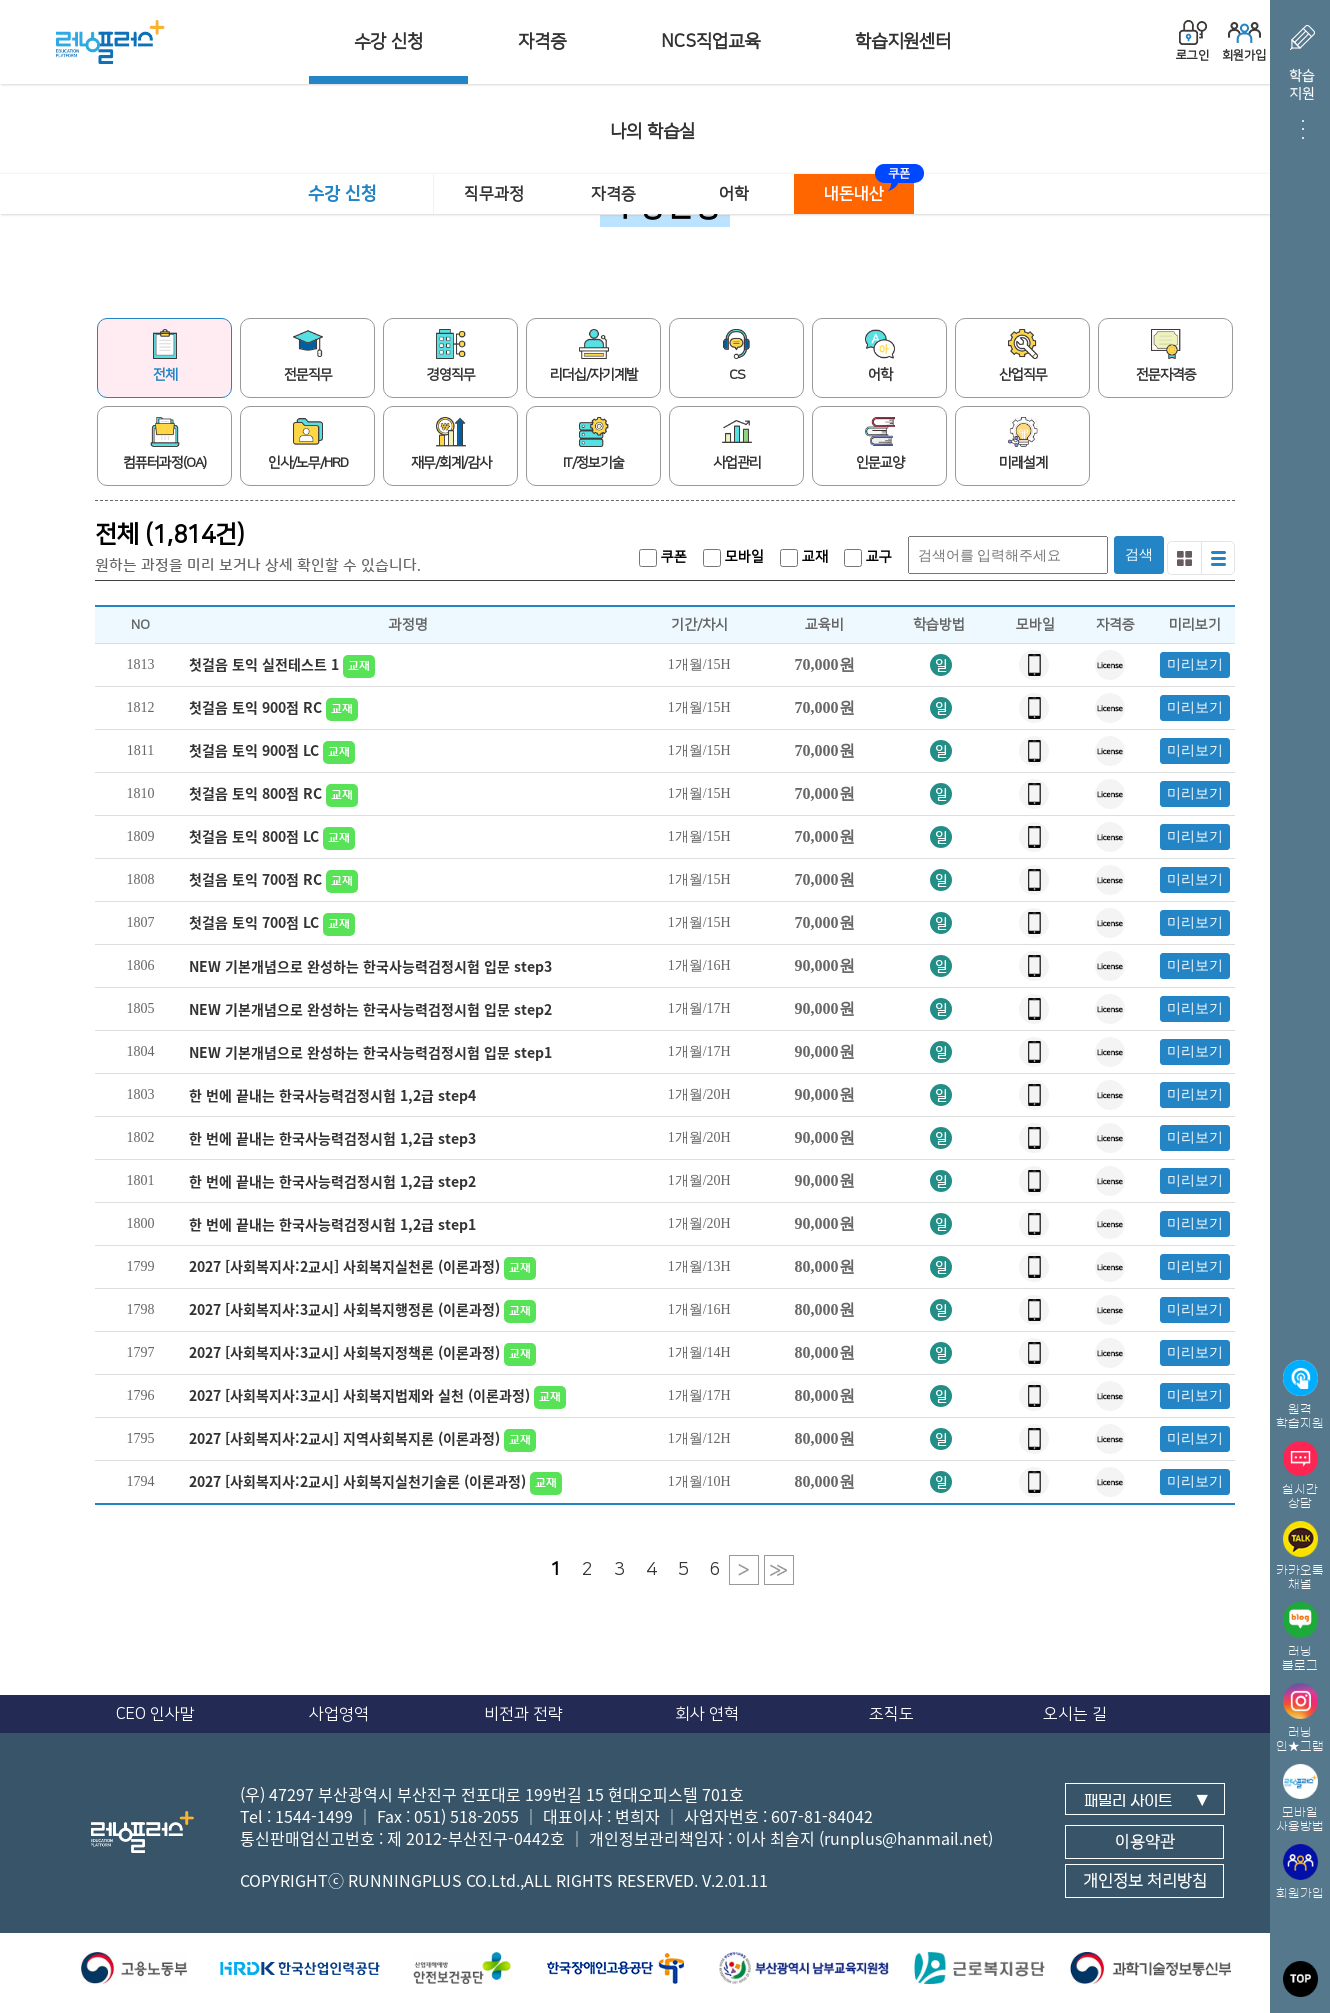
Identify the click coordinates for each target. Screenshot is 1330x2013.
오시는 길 (1075, 1714)
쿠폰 (663, 557)
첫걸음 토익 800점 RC (276, 793)
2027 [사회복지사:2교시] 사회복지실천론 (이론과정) (365, 1266)
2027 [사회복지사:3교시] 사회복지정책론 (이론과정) (365, 1352)
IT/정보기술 (593, 444)
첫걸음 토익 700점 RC (276, 879)
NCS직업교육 (710, 42)
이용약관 (1145, 1842)
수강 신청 (388, 42)
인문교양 (880, 444)
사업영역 (339, 1714)
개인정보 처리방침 (1145, 1881)
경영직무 (451, 356)
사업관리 (737, 444)
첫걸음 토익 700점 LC (274, 922)
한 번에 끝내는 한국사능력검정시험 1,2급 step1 (332, 1224)
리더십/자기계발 (594, 356)
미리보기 (1195, 664)
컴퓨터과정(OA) (164, 444)
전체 (165, 356)
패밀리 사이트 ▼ (1146, 1800)
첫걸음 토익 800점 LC (274, 836)
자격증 (542, 42)
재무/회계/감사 (451, 444)
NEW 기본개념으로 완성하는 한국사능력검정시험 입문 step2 (370, 1009)
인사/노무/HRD (308, 444)
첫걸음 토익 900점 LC (274, 750)
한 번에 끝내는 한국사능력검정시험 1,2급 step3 (332, 1138)
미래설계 (1023, 444)
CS (737, 356)
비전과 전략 (523, 1714)
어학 (734, 194)
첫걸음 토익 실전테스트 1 (284, 664)
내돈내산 (854, 194)
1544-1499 (314, 1816)
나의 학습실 (652, 132)
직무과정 (494, 194)
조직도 (891, 1714)
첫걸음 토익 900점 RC (276, 707)
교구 (868, 557)
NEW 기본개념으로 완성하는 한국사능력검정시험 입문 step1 (370, 1052)
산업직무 (1023, 356)
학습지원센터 (903, 42)
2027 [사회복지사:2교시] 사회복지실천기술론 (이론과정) (378, 1481)
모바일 (733, 557)
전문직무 (308, 356)
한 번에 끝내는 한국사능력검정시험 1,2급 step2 (332, 1181)
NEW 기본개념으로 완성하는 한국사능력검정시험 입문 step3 (370, 966)
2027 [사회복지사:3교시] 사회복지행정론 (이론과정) (365, 1309)
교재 (804, 557)
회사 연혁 (707, 1714)
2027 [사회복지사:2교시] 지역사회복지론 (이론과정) (365, 1438)
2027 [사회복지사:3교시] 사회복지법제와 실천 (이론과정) (380, 1395)
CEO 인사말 (155, 1714)
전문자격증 (1166, 356)
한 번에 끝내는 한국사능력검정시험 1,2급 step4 (332, 1095)
